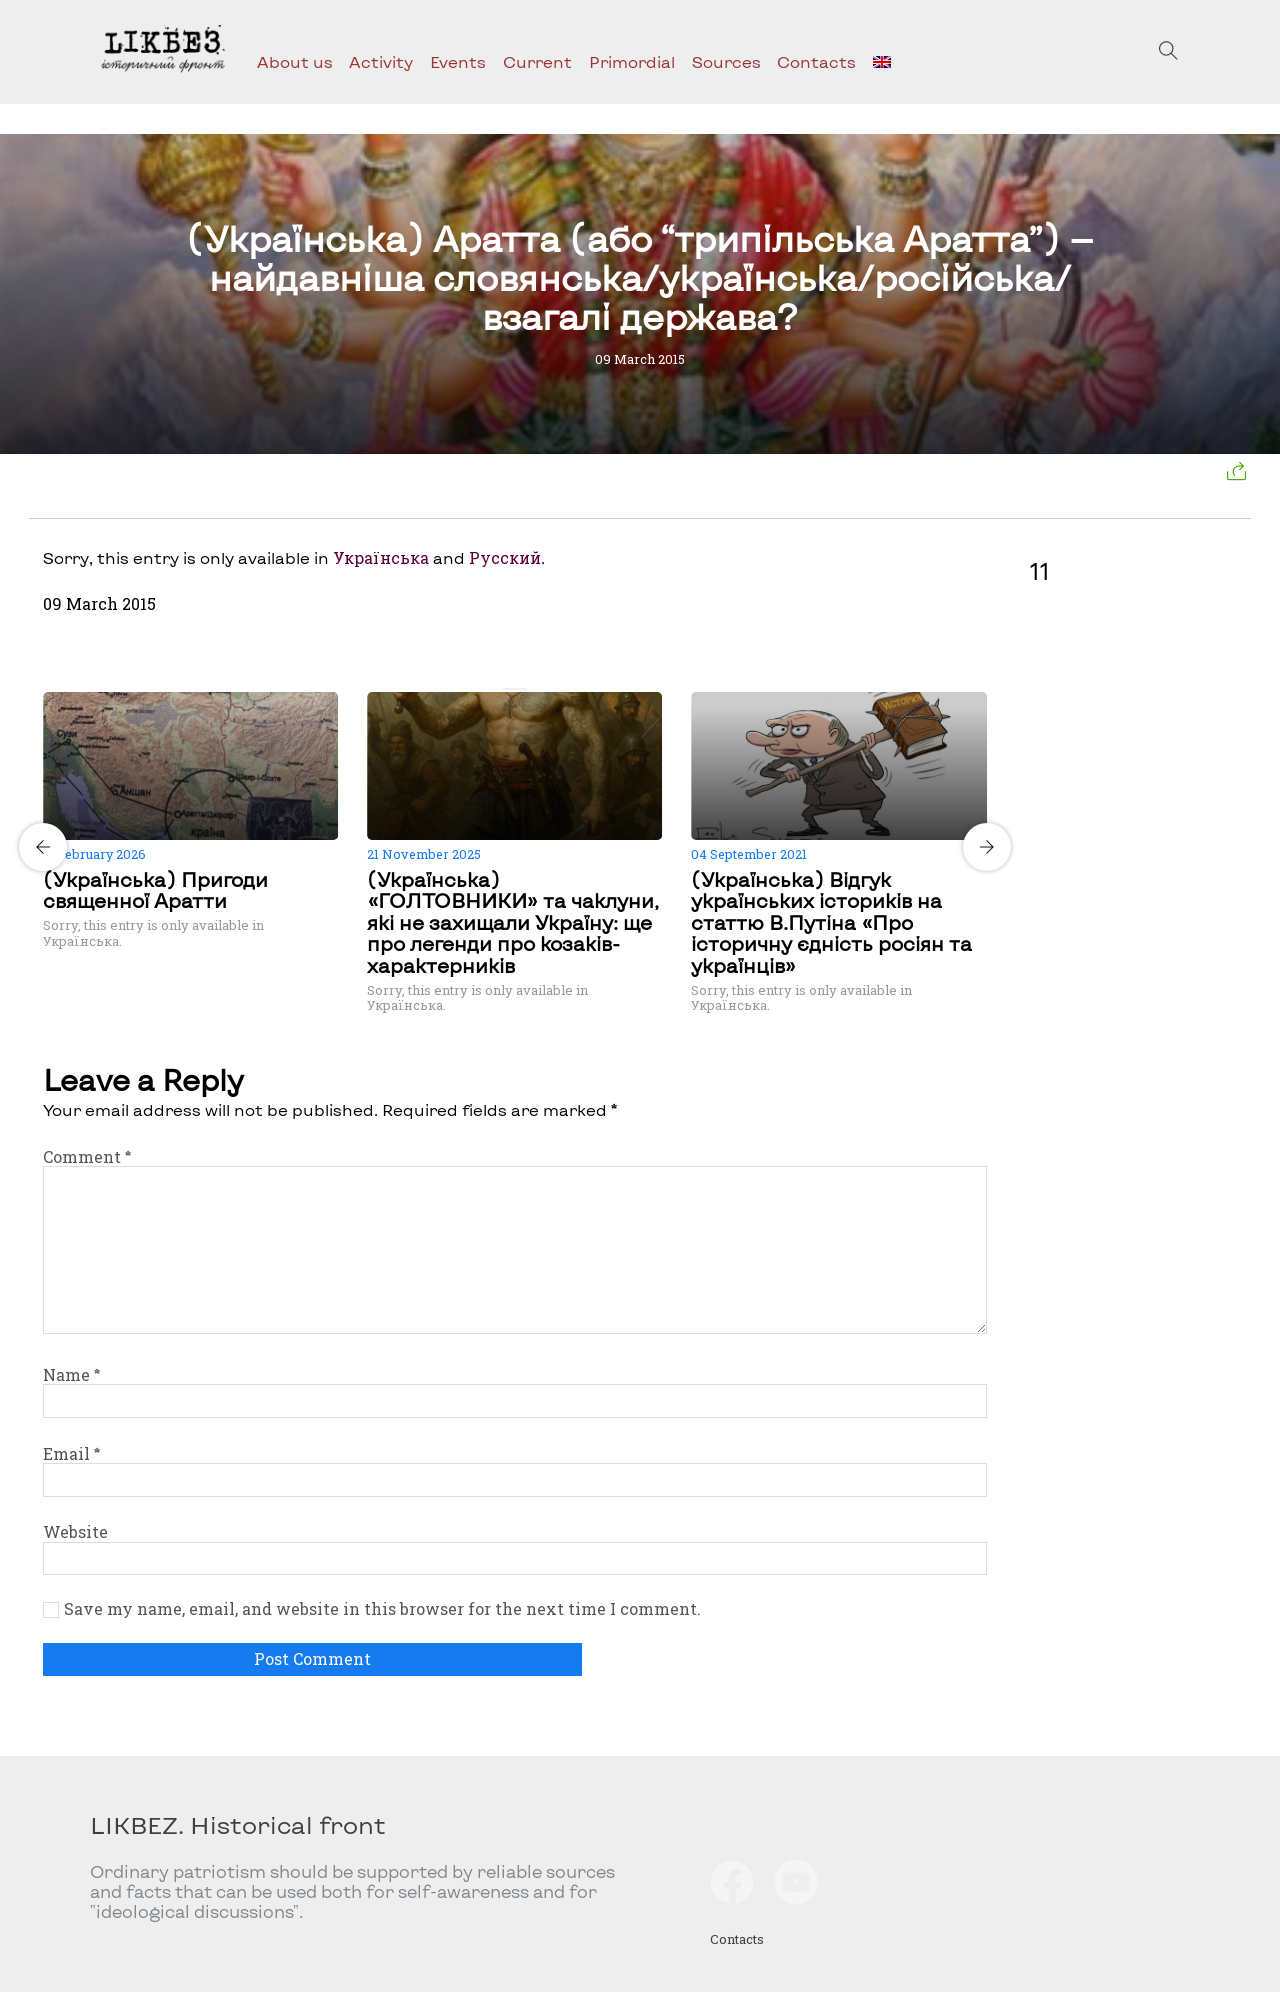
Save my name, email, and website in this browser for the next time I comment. (382, 1609)
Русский (505, 557)
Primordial (632, 61)
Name (71, 1374)
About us (295, 61)
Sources (726, 61)
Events (458, 61)
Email (71, 1453)
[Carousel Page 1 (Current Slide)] (509, 689)
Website (75, 1531)
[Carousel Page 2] (521, 689)
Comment (87, 1156)
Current (537, 61)
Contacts (816, 61)
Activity (381, 61)
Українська (381, 557)
